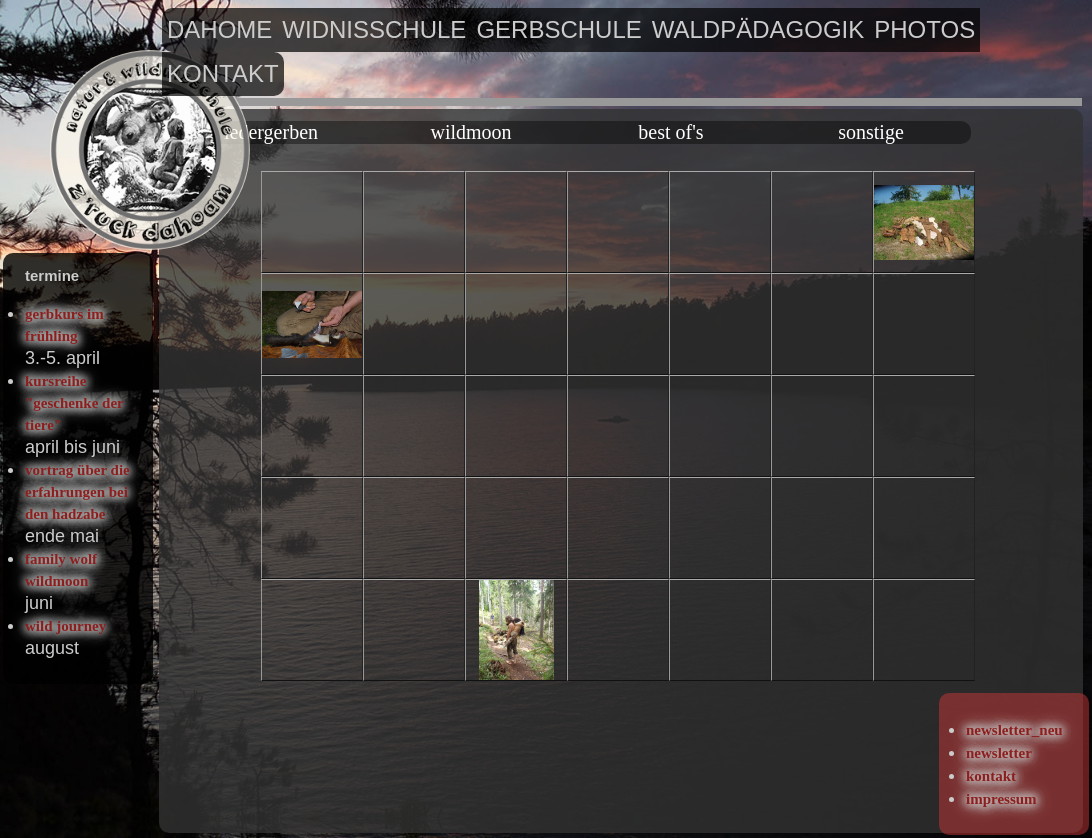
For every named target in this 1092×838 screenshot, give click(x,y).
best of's (670, 132)
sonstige (871, 132)
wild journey (65, 626)
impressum (1001, 799)
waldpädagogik (758, 29)
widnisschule (374, 29)
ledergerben (271, 132)
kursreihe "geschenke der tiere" (74, 403)
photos (924, 29)
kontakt (223, 73)
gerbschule (558, 29)
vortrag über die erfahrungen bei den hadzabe (77, 492)
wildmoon (470, 132)
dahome (219, 29)
